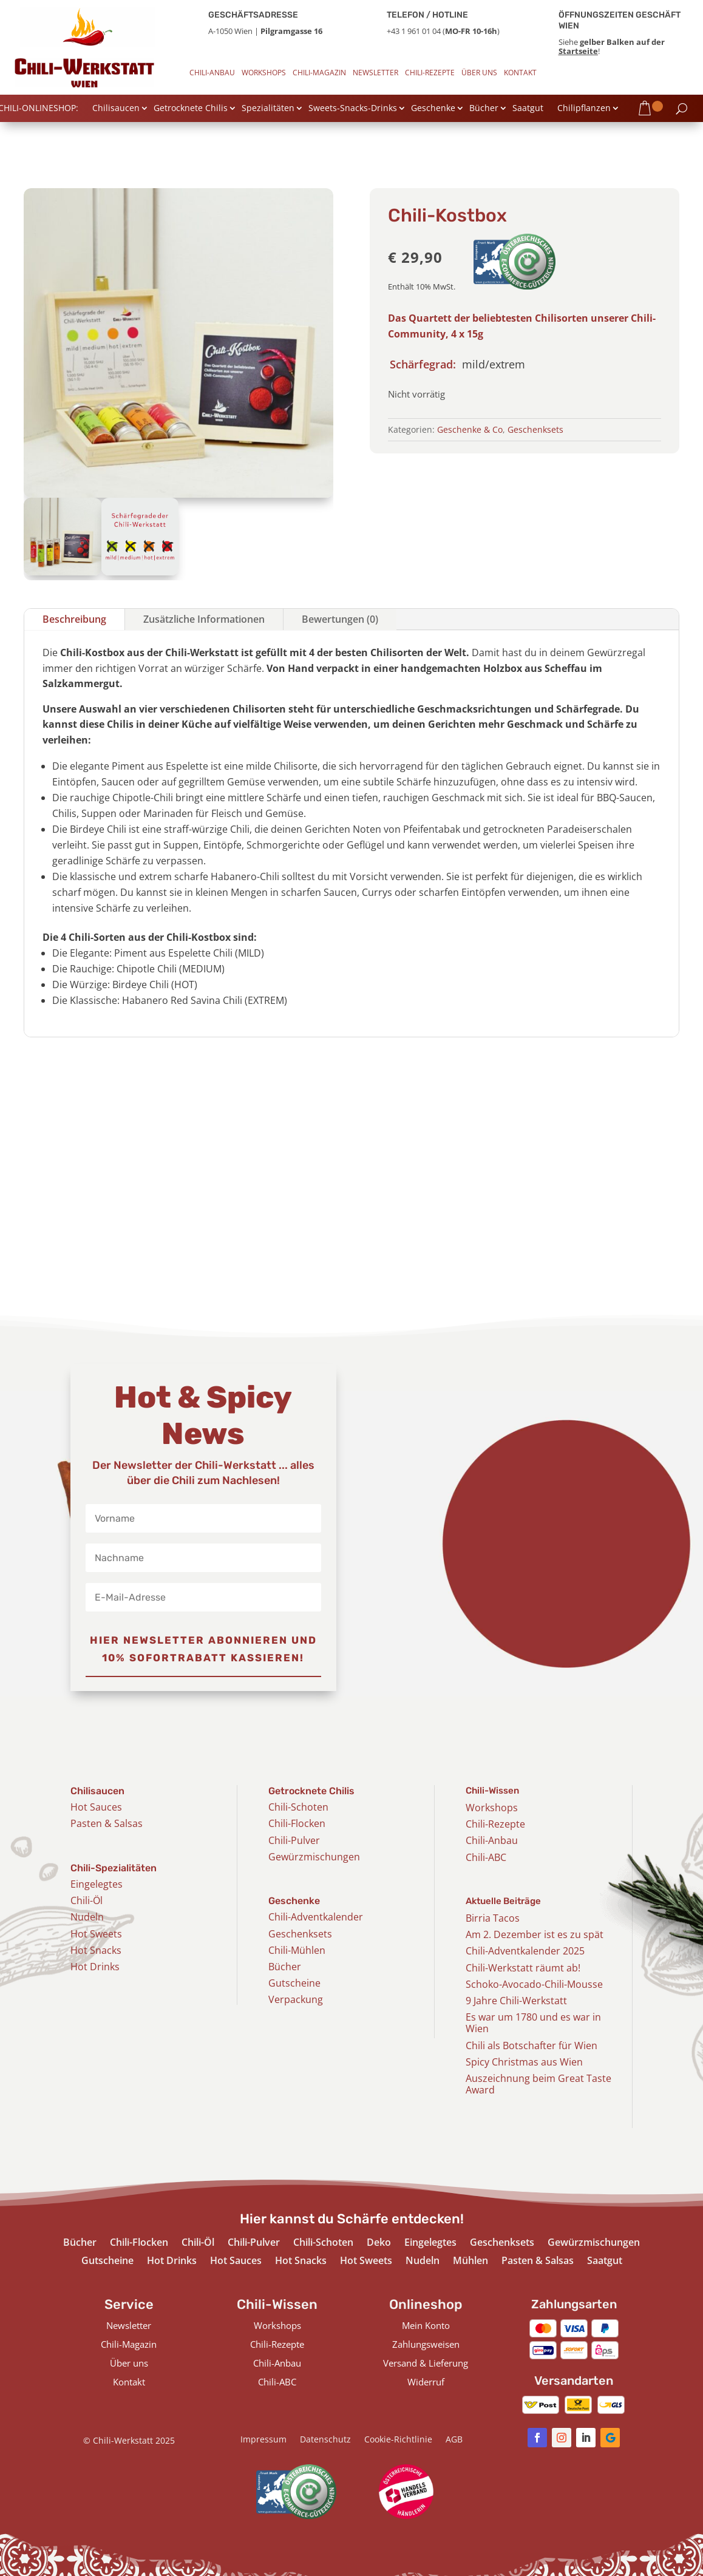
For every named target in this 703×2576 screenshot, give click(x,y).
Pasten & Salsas (106, 1823)
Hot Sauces (96, 1807)
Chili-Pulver (294, 1840)
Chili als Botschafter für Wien (531, 2045)
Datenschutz (325, 2440)
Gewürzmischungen (314, 1856)
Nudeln (87, 1917)
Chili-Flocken (296, 1823)
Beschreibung (74, 619)
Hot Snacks (95, 1950)
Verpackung (295, 1999)
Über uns (479, 73)
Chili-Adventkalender (315, 1917)
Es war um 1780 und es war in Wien (533, 2022)
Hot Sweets (96, 1933)
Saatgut (527, 109)
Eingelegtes (96, 1884)
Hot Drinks (95, 1966)
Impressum (263, 2440)
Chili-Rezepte (430, 73)
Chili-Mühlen (296, 1950)
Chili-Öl (86, 1900)
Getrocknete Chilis (191, 109)
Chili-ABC (486, 1857)
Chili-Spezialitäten (113, 1868)
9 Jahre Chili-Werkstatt (516, 2000)
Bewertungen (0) (340, 619)
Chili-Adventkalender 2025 (525, 1950)
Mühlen (470, 2261)
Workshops (264, 73)
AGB (454, 2440)
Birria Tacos (493, 1918)
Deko (379, 2243)
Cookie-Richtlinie (398, 2440)
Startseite (578, 51)
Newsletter (375, 73)
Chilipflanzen (584, 109)
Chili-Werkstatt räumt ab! (523, 1967)
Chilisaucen (116, 109)
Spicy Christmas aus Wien (524, 2062)
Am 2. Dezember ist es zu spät (534, 1934)
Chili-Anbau (212, 73)
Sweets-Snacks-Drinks (352, 109)
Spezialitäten (268, 109)
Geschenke (433, 109)
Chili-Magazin (319, 73)
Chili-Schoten (298, 1807)
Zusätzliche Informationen (204, 619)
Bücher (483, 109)
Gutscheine (294, 1983)
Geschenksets (535, 429)
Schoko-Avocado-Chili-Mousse (534, 1984)
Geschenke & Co (470, 429)
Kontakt (520, 73)
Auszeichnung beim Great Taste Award (538, 2084)
